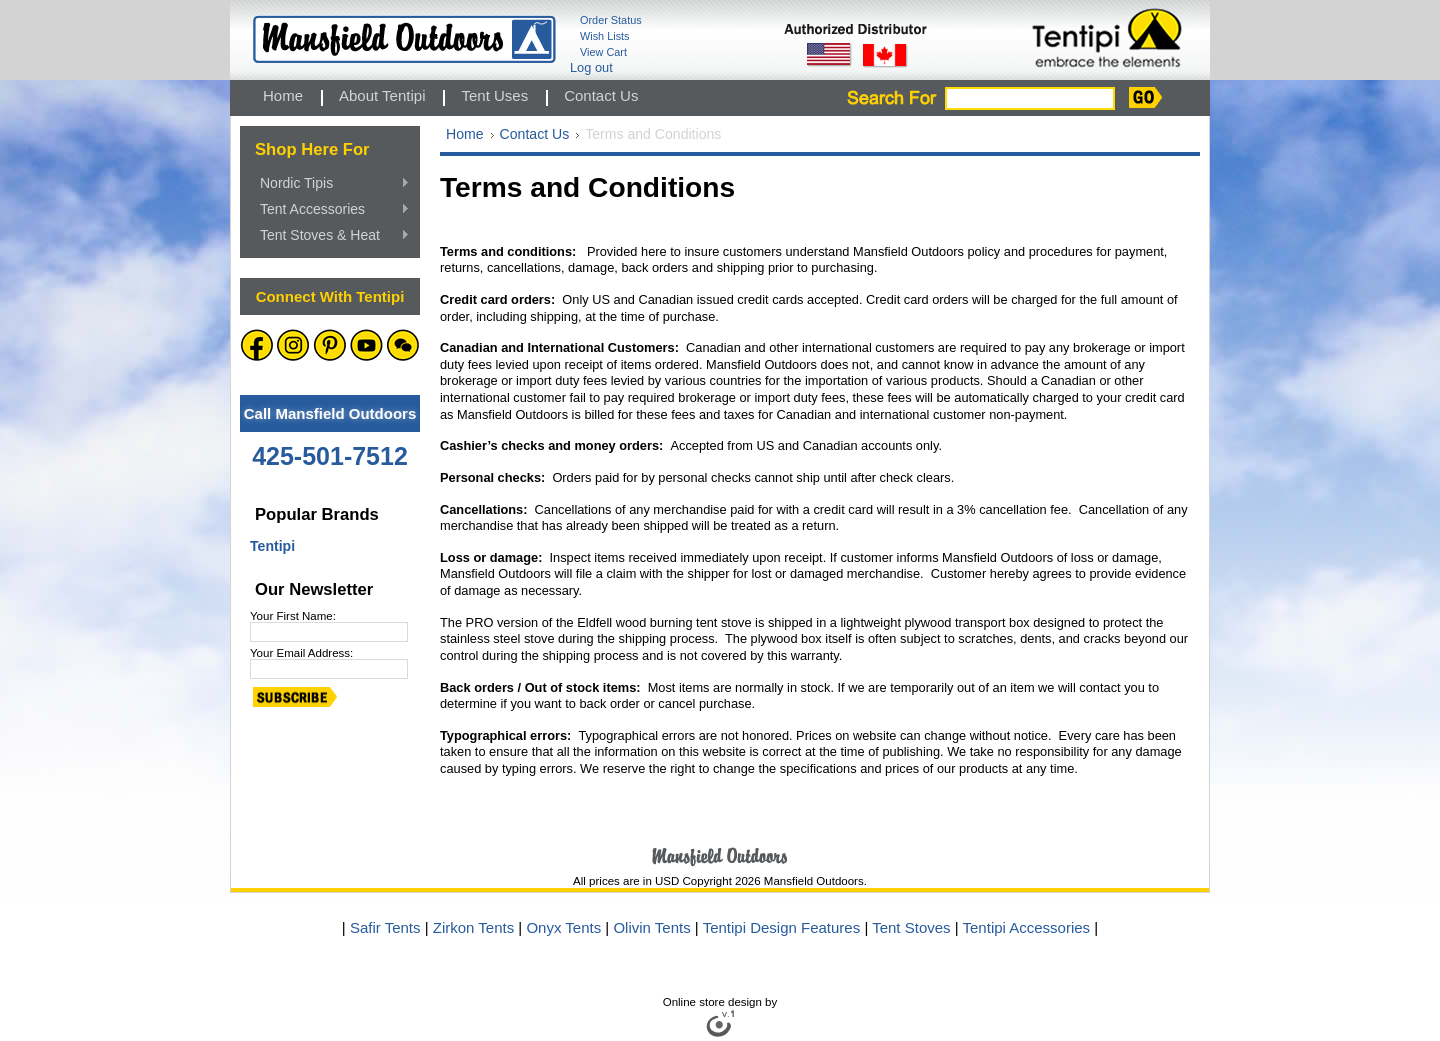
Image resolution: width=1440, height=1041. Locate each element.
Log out (591, 67)
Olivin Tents (651, 927)
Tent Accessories (330, 210)
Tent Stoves (913, 927)
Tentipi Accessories (1029, 927)
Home (465, 134)
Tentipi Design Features (782, 927)
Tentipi (272, 546)
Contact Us (535, 134)
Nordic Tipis (330, 184)
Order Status (611, 20)
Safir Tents (385, 927)
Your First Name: (293, 616)
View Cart (603, 52)
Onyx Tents (563, 927)
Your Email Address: (301, 653)
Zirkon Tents (473, 927)
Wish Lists (605, 36)
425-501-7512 (330, 456)
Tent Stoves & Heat (330, 236)
